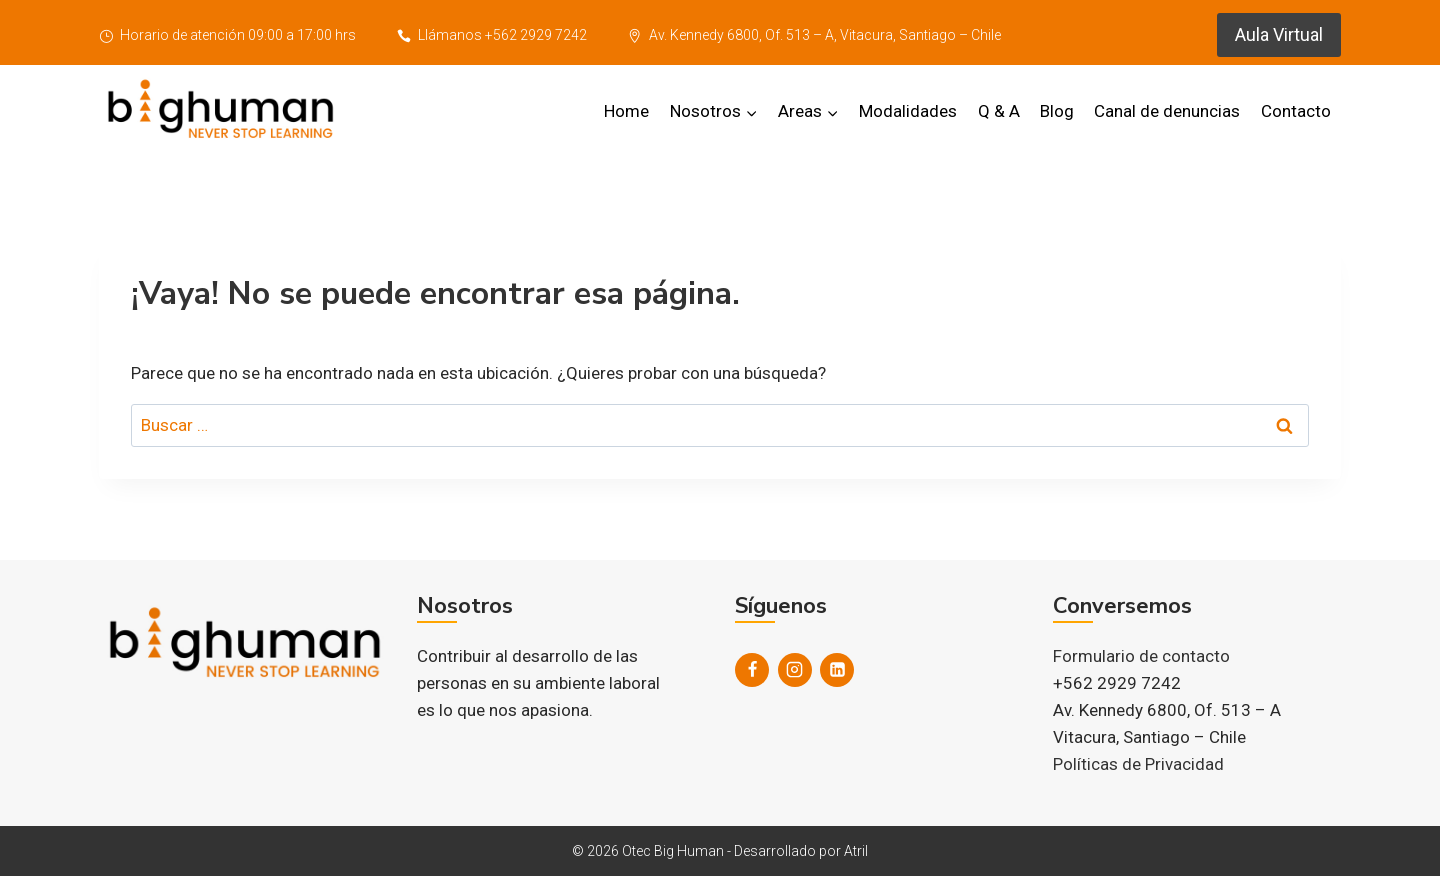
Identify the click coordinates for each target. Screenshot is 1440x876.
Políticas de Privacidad (1138, 764)
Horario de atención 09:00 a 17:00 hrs (227, 35)
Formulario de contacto (1141, 656)
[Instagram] (795, 670)
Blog (1057, 111)
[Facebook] (752, 670)
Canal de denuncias (1167, 111)
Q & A (999, 111)
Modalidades (908, 111)
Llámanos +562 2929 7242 (492, 35)
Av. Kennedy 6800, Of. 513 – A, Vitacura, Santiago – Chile (814, 35)
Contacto (1296, 111)
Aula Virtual (1279, 34)
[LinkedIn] (837, 670)
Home (626, 111)
